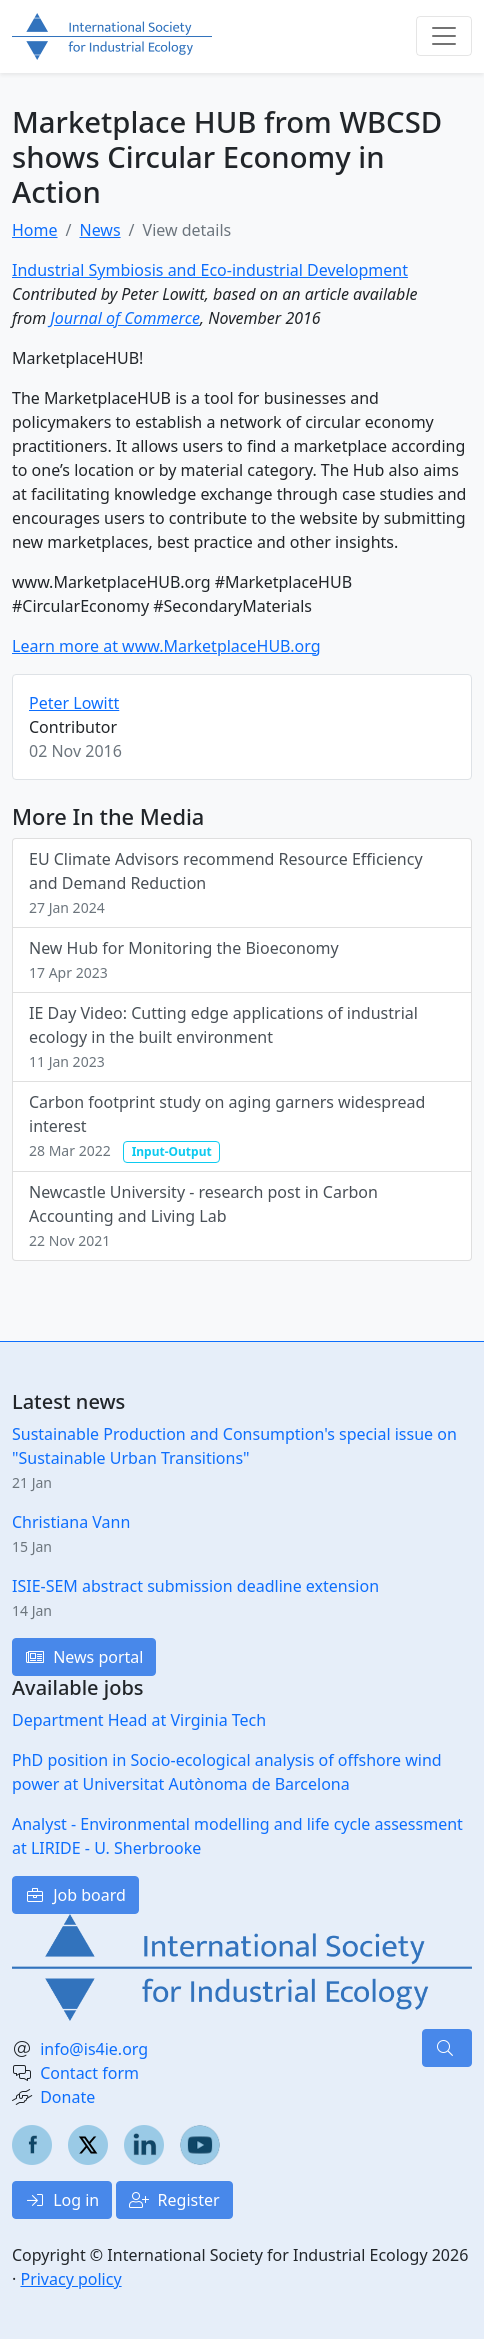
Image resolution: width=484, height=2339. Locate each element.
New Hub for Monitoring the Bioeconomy (184, 959)
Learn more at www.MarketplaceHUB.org (166, 646)
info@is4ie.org (94, 2049)
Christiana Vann (71, 1522)
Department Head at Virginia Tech (139, 1720)
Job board (75, 1895)
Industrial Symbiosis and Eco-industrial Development (210, 270)
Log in (62, 2200)
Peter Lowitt (74, 703)
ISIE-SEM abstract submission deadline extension (195, 1586)
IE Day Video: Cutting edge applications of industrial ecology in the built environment (223, 1036)
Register (174, 2200)
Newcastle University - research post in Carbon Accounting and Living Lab (203, 1215)
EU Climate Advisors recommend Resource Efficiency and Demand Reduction (226, 882)
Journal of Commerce (125, 318)
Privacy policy (70, 2279)
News (99, 230)
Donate (67, 2097)
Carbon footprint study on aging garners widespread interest (227, 1127)
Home (35, 230)
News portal (84, 1657)
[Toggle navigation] (444, 36)
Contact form (89, 2073)
